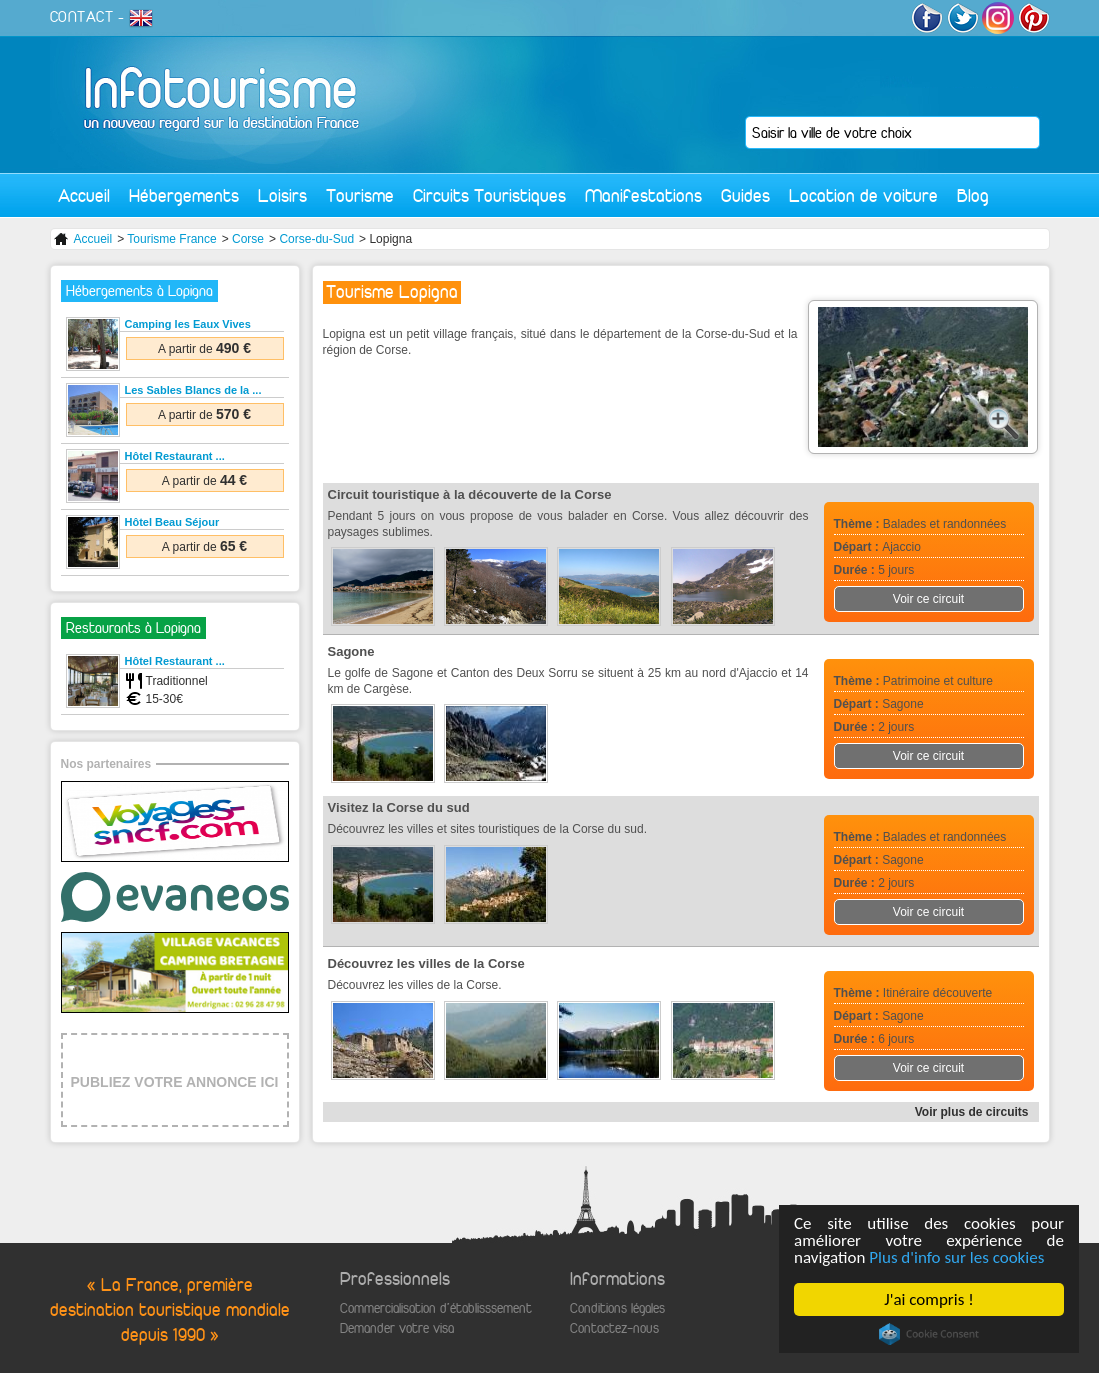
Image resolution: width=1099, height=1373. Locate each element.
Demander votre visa (397, 1328)
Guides (745, 195)
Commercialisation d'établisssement (436, 1308)
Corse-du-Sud (316, 239)
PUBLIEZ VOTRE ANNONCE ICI (175, 1082)
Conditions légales (617, 1308)
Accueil (84, 195)
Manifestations (643, 195)
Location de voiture (863, 195)
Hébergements (184, 195)
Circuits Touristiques (489, 195)
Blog (973, 195)
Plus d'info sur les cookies (956, 1257)
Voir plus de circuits (972, 1112)
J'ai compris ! (928, 1299)
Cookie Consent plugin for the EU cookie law (929, 1334)
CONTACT (82, 17)
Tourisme (360, 195)
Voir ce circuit (928, 599)
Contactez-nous (614, 1328)
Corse (248, 239)
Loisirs (282, 195)
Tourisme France (171, 239)
